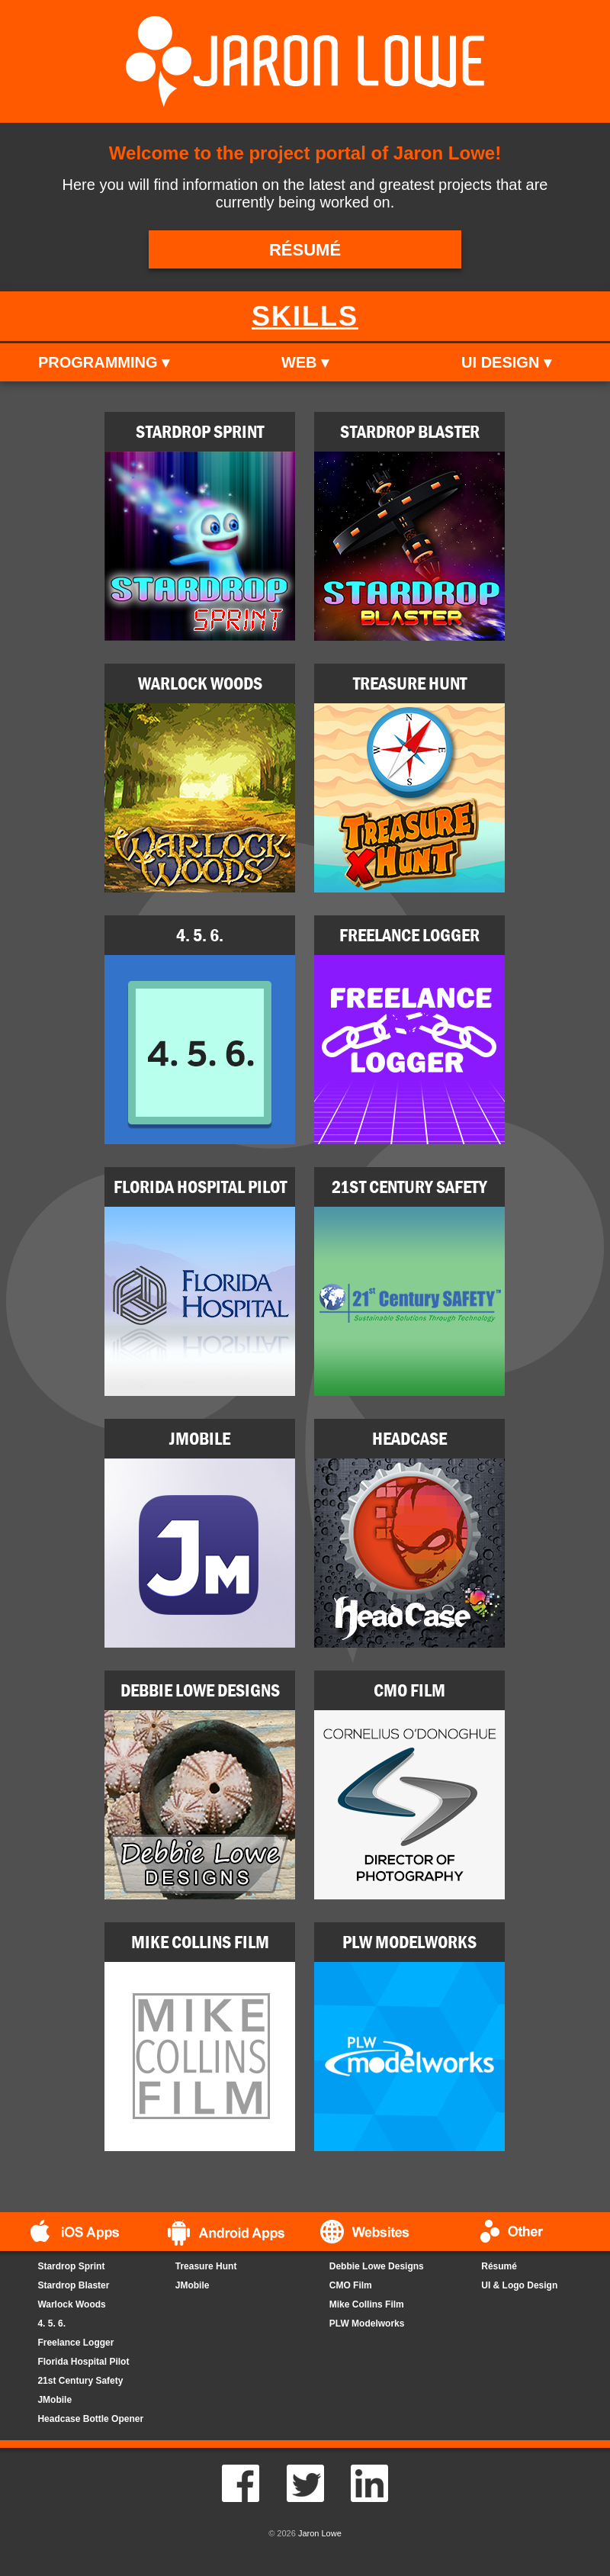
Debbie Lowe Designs (376, 2266)
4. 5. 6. (51, 2323)
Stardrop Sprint (70, 2266)
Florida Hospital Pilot (83, 2361)
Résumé (499, 2266)
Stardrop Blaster (73, 2285)
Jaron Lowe (320, 2533)
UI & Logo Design (519, 2285)
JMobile (54, 2399)
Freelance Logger (75, 2342)
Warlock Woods (71, 2304)
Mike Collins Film (366, 2304)
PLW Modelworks (367, 2323)
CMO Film (350, 2285)
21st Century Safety (80, 2380)
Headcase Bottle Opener (90, 2419)
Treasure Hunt (206, 2266)
